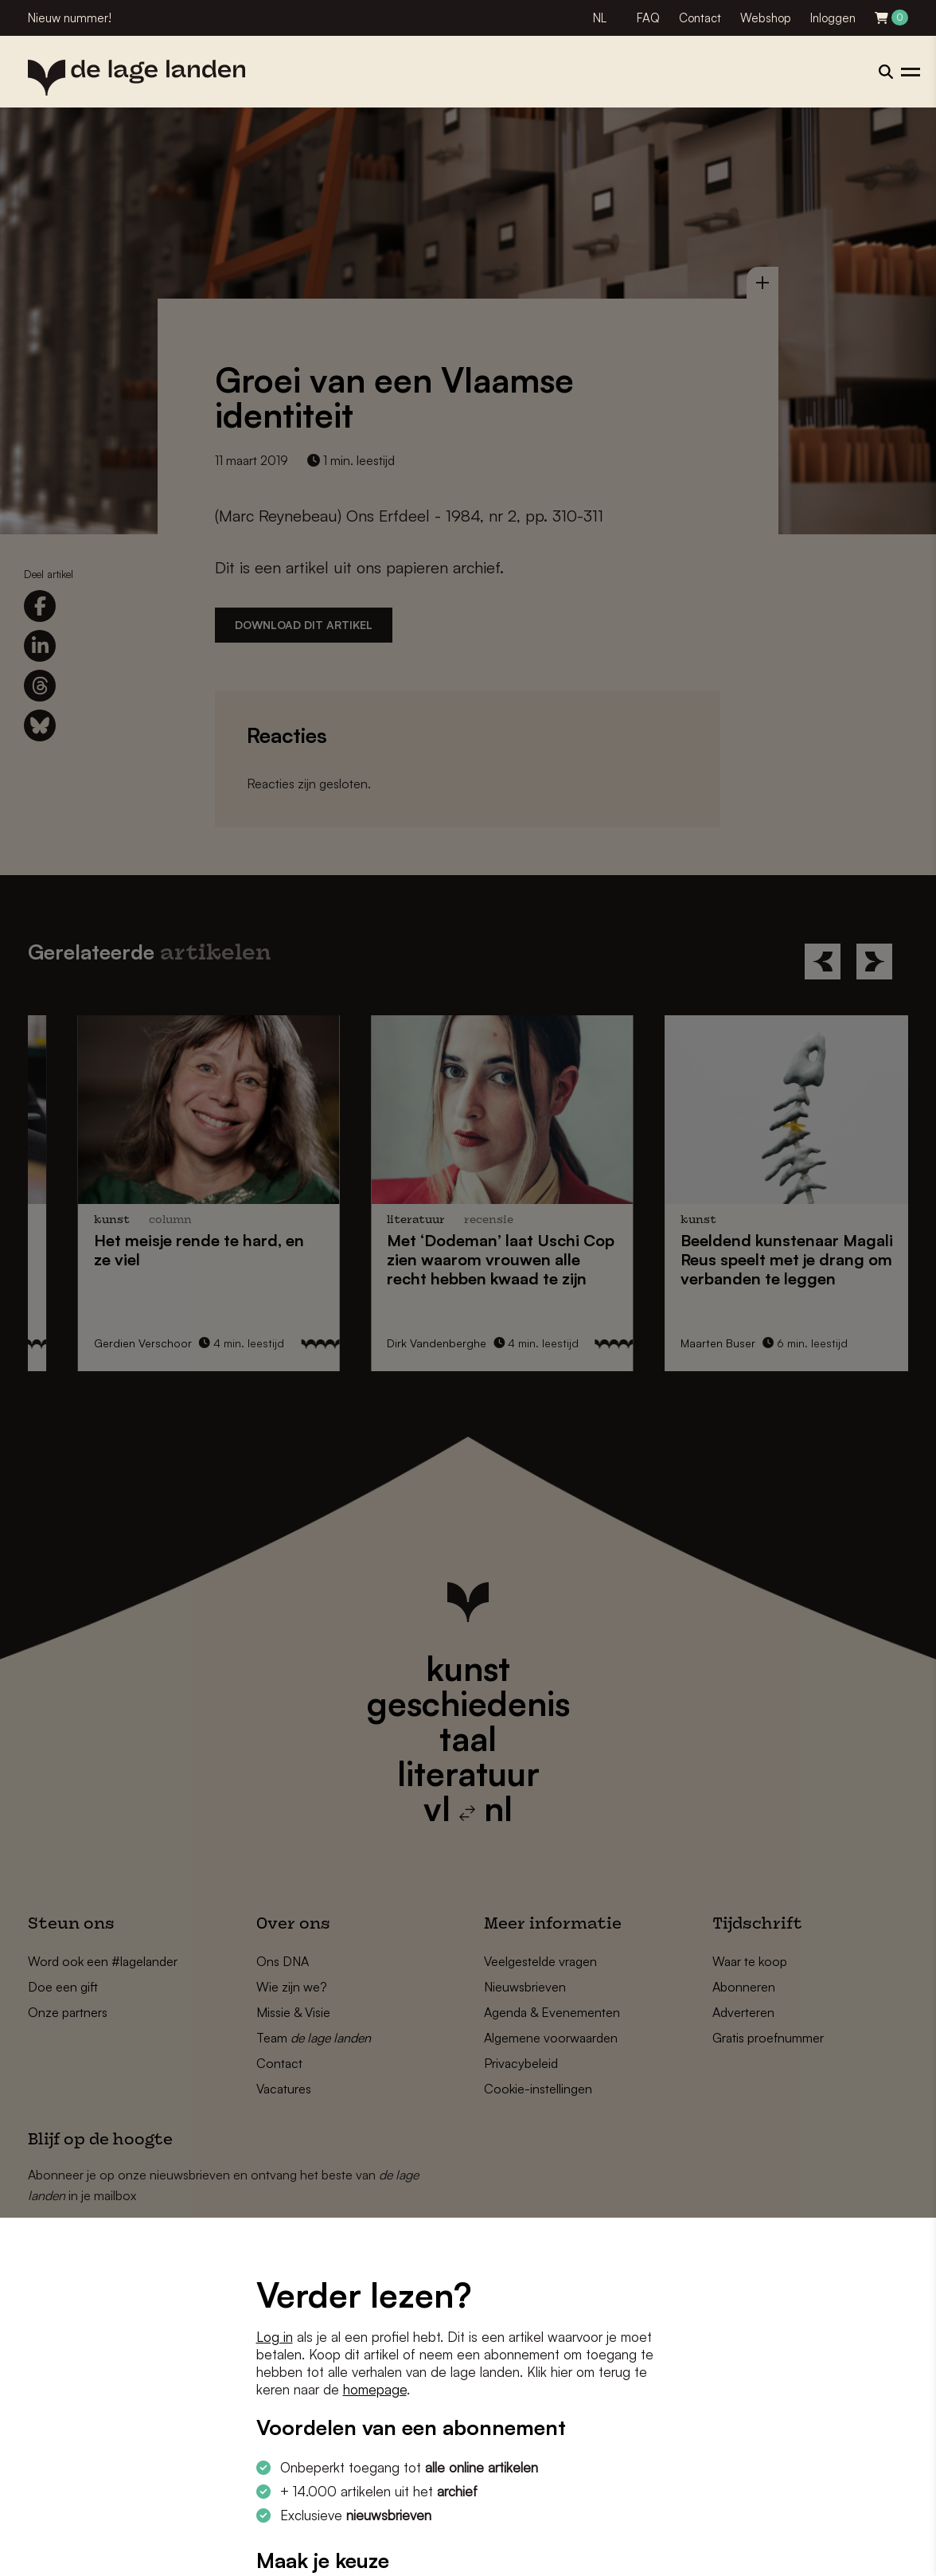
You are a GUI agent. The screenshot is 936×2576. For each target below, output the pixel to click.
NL (599, 17)
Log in (274, 2336)
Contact (700, 17)
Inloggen (833, 17)
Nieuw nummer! (69, 17)
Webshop (765, 17)
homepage (375, 2389)
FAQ (648, 17)
